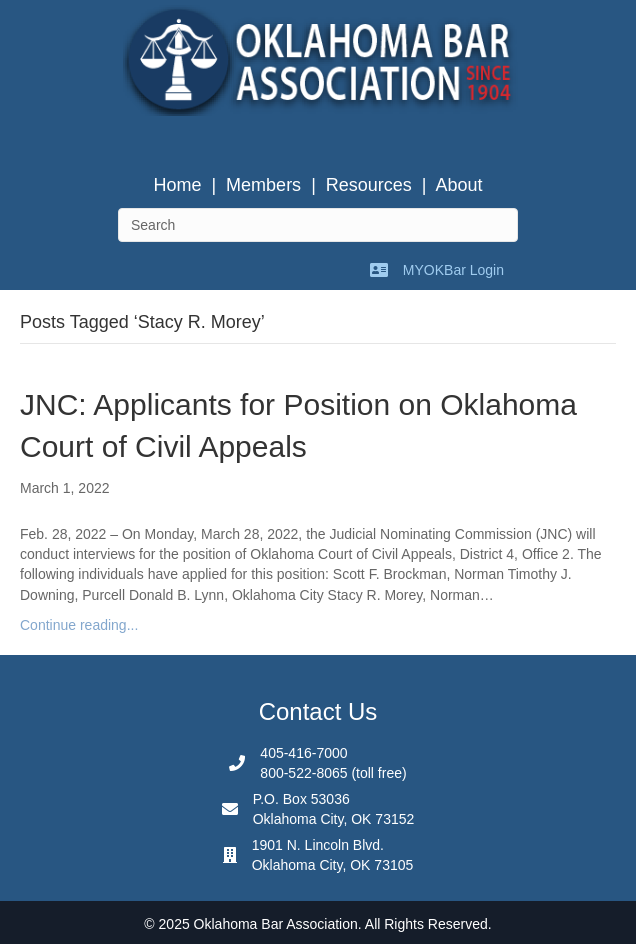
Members (263, 185)
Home (177, 185)
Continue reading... (79, 625)
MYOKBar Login (453, 270)
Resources (369, 185)
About (459, 185)
